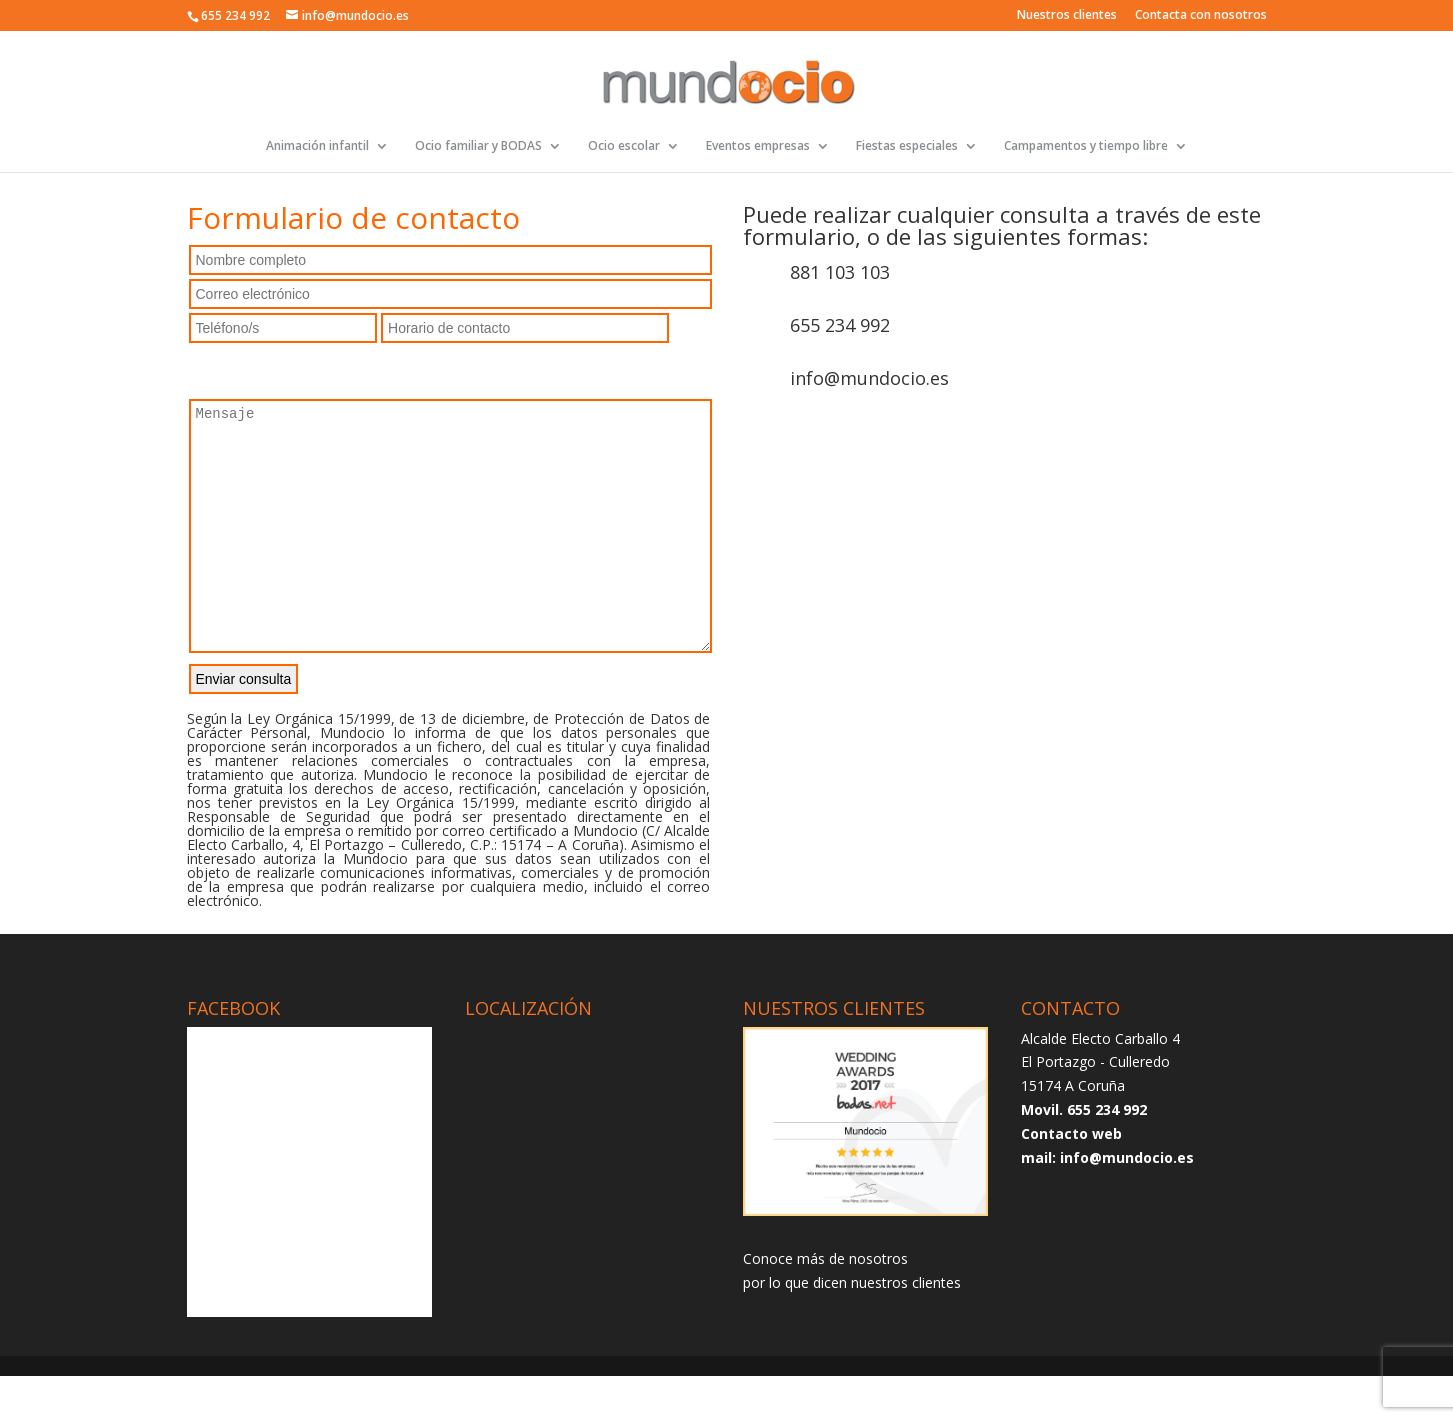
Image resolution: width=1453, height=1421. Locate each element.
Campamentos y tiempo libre (1086, 146)
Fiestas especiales (907, 146)
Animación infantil (317, 146)
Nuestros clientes (1067, 16)
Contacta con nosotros (1201, 16)
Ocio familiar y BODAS (478, 146)
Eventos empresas (758, 146)
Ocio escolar (624, 146)
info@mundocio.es (869, 378)
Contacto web (1071, 1178)
